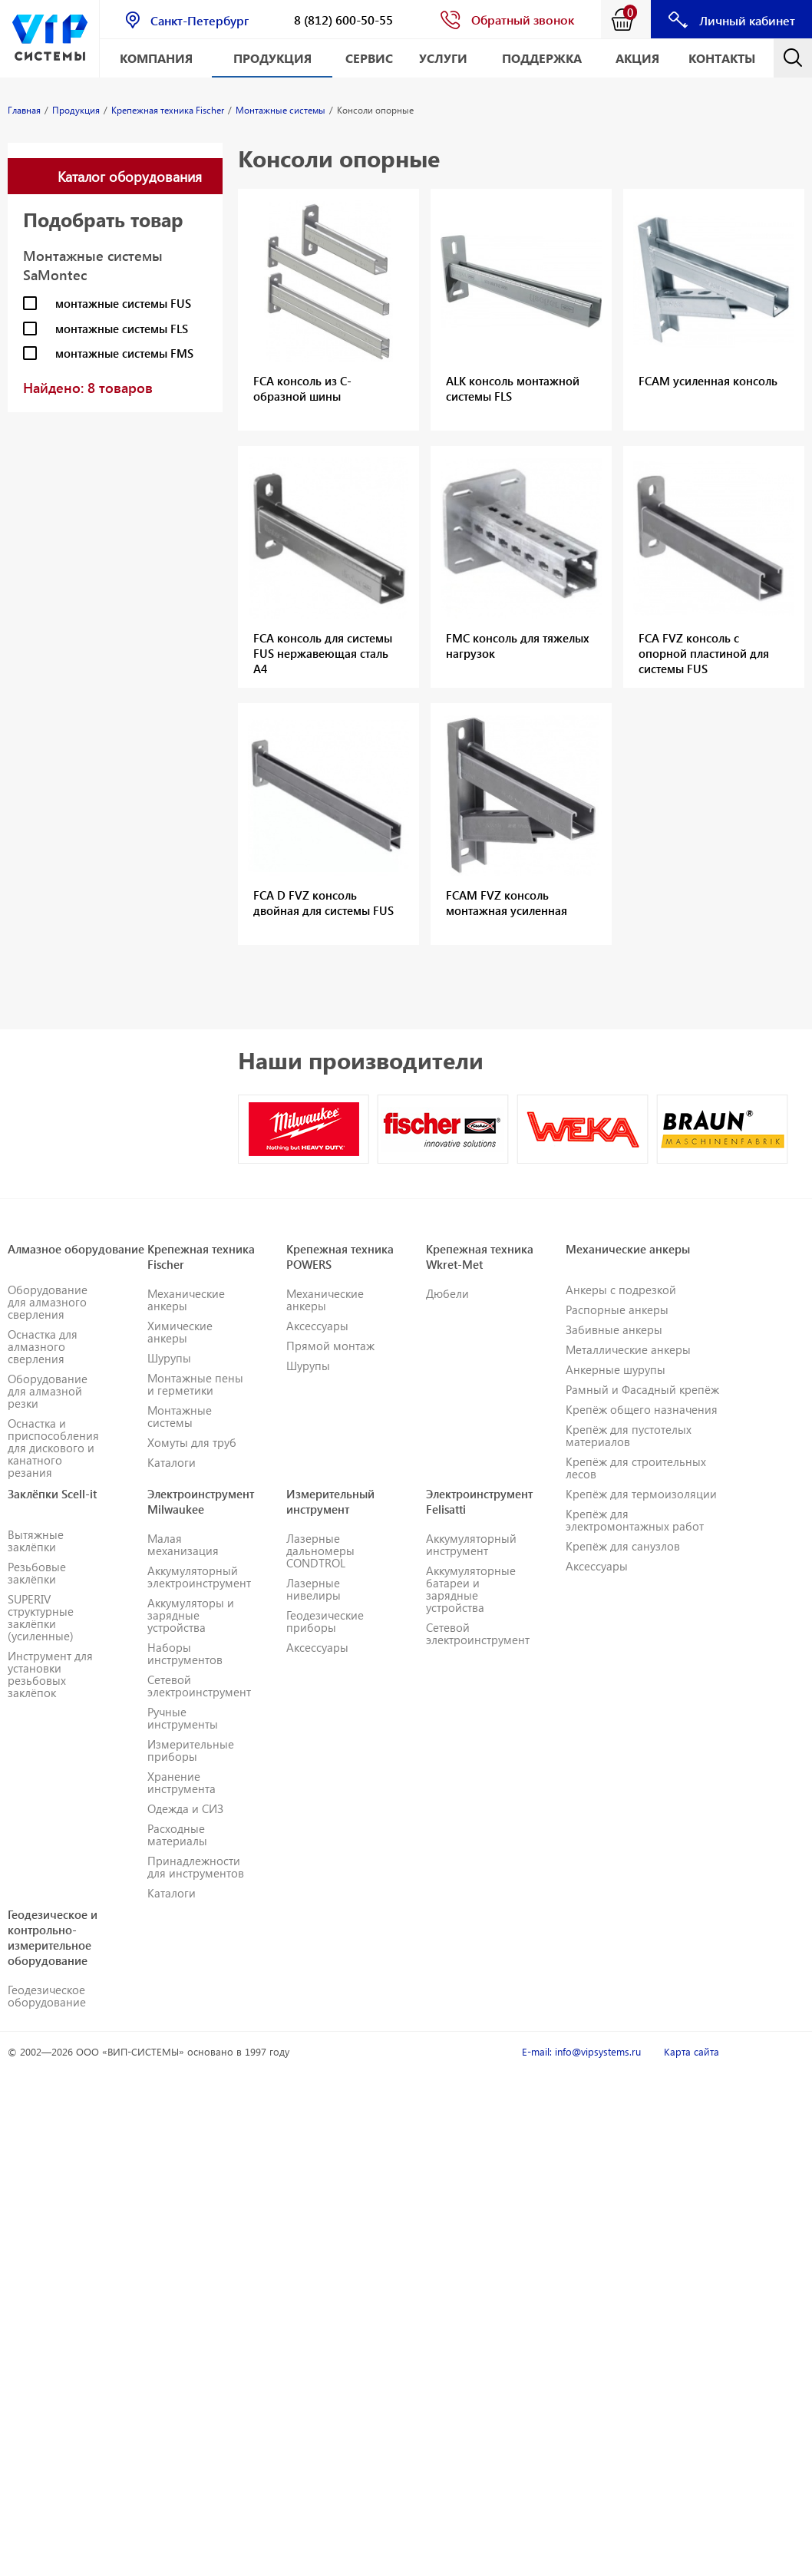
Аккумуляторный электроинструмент (199, 1576)
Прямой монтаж (330, 1345)
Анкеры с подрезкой (621, 1289)
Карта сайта (691, 2051)
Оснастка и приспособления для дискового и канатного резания (53, 1447)
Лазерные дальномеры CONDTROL (320, 1550)
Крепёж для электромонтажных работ (635, 1520)
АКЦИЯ (637, 58)
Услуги (443, 58)
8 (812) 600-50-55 (343, 20)
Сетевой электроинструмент (199, 1685)
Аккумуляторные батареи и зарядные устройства (471, 1589)
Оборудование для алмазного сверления (47, 1302)
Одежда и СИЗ (185, 1808)
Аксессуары (317, 1325)
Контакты (721, 58)
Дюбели (447, 1293)
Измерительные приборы (190, 1750)
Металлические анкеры (628, 1349)
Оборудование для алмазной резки (47, 1391)
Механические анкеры (186, 1299)
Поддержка (542, 58)
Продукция (272, 58)
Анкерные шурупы (615, 1369)
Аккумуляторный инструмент (471, 1544)
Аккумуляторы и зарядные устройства (190, 1615)
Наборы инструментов (185, 1653)
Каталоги (171, 1462)
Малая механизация (183, 1544)
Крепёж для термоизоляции (641, 1493)
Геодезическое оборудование (47, 1996)
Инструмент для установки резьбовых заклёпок (50, 1674)
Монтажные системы (179, 1416)
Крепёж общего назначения (642, 1409)
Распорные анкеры (617, 1309)
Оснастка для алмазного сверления (43, 1346)
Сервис (369, 58)
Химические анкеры (180, 1332)
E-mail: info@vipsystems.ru (581, 2051)
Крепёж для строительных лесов (636, 1467)
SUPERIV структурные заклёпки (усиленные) (41, 1617)
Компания (156, 58)
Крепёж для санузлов (623, 1546)
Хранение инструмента (181, 1782)
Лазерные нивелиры (313, 1589)
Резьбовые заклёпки (37, 1573)
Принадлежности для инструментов (195, 1867)
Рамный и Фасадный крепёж (642, 1389)
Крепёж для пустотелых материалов (629, 1435)
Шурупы (169, 1358)
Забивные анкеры (614, 1329)
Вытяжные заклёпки (36, 1540)
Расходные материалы (177, 1834)
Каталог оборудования (130, 176)
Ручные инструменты (182, 1718)
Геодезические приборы (325, 1621)
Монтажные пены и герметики (195, 1384)
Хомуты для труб (191, 1442)
